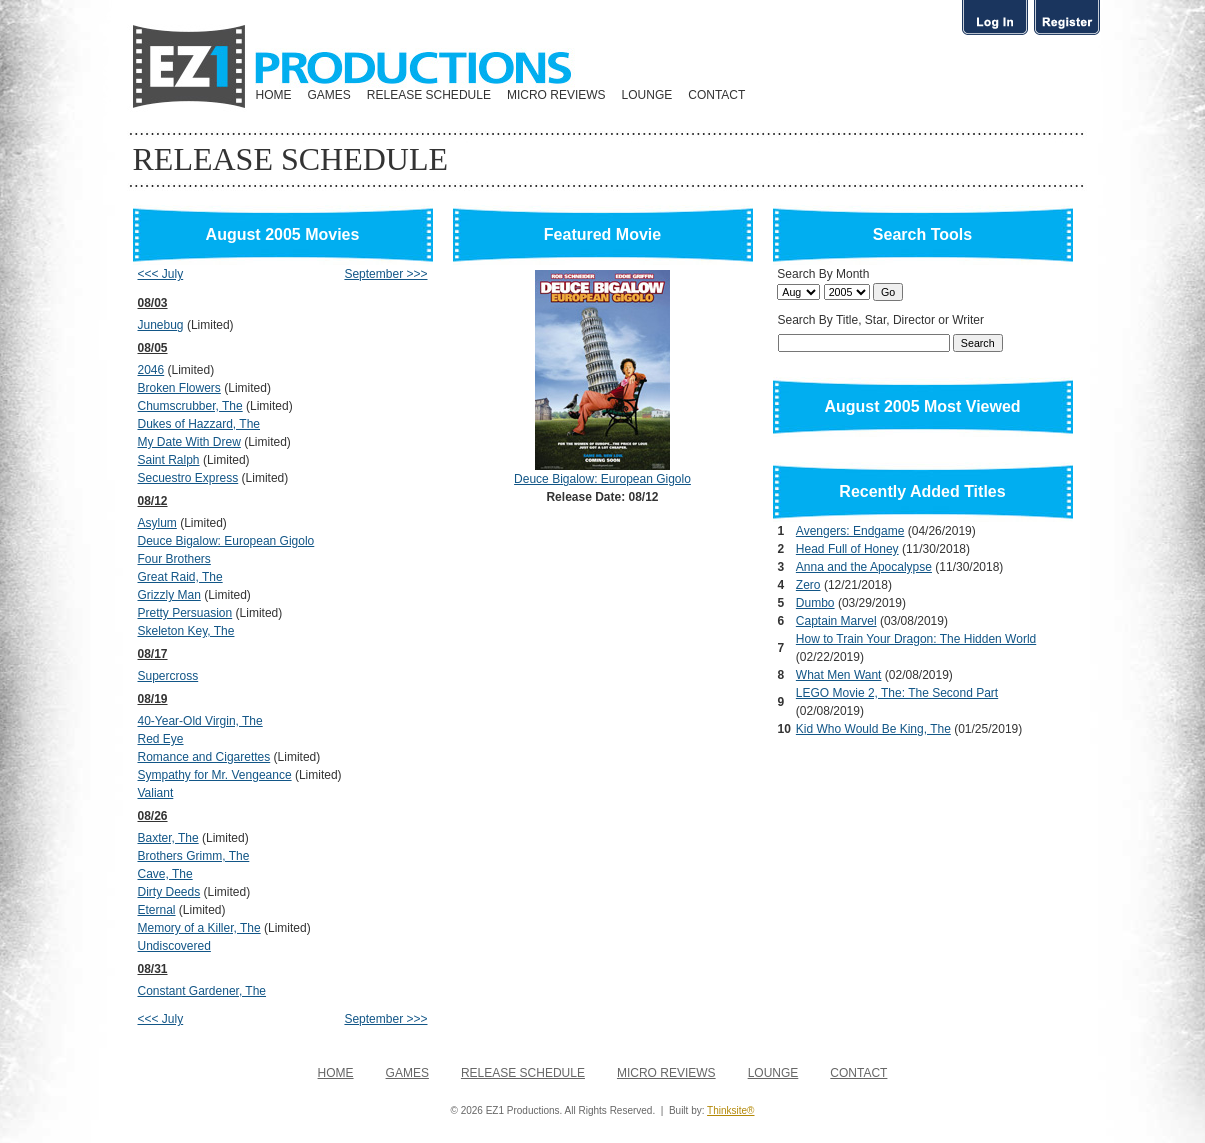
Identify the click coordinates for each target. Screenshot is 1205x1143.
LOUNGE (647, 95)
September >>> (385, 274)
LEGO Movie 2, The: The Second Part (897, 693)
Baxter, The (168, 838)
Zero (808, 585)
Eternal (157, 910)
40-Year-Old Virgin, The (200, 721)
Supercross (168, 676)
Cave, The (165, 874)
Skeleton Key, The (186, 631)
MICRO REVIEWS (556, 95)
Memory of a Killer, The (199, 928)
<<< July (161, 274)
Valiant (156, 793)
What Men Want (839, 675)
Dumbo (815, 603)
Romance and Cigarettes (204, 757)
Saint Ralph (169, 460)
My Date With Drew (189, 442)
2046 (151, 370)
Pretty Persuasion (185, 613)
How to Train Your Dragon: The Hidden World (916, 639)
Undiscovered (174, 946)
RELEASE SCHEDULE (429, 95)
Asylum (157, 523)
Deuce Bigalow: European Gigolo (226, 541)
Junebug (161, 325)
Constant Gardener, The (202, 991)
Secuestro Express (188, 478)
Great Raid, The (180, 577)
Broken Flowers (179, 388)
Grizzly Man (169, 595)
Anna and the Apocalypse (864, 567)
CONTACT (716, 95)
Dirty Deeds (169, 892)
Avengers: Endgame (850, 531)
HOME (274, 95)
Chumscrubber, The (190, 406)
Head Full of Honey (847, 549)
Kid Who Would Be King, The (873, 729)
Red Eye (161, 739)
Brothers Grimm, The (194, 856)
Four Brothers (174, 559)
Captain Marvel (836, 621)
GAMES (329, 95)
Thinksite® (730, 1110)
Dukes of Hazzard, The (199, 424)
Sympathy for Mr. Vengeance (215, 775)
